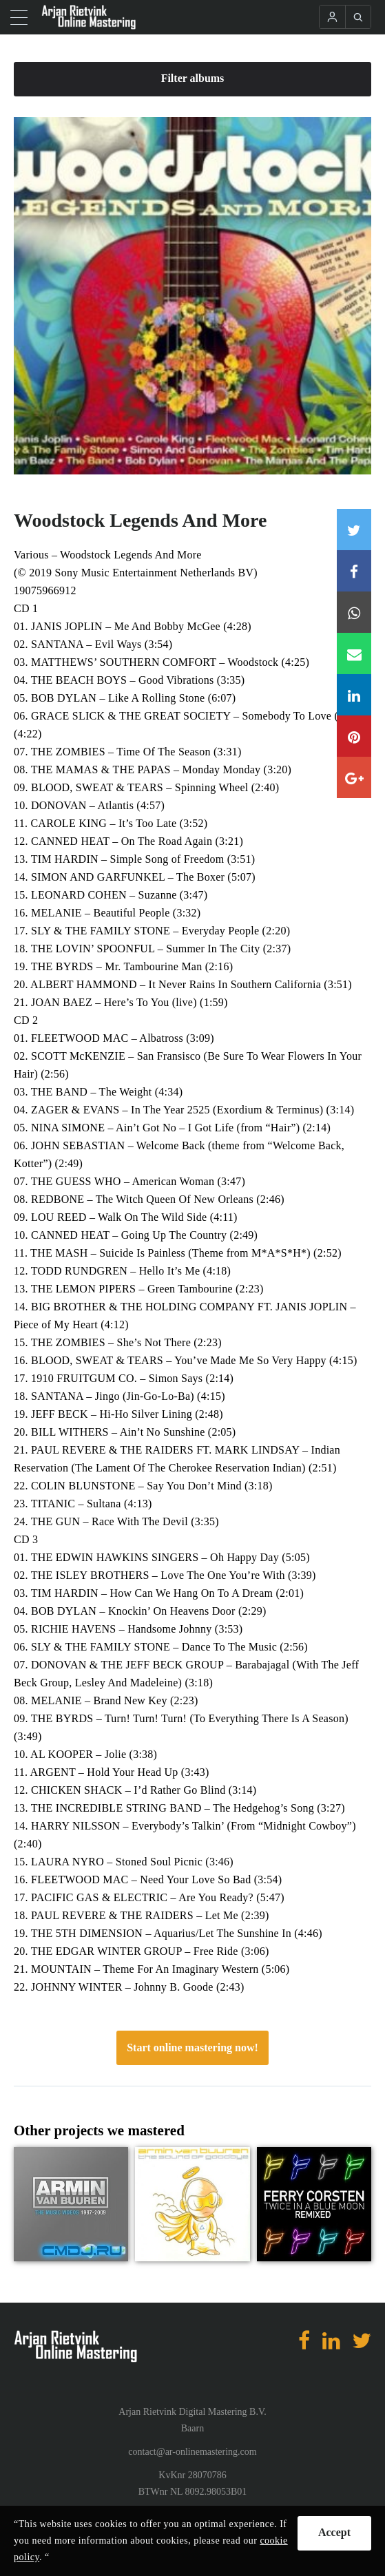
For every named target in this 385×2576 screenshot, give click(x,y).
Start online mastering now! (192, 2047)
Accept (334, 2532)
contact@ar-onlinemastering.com (192, 2452)
